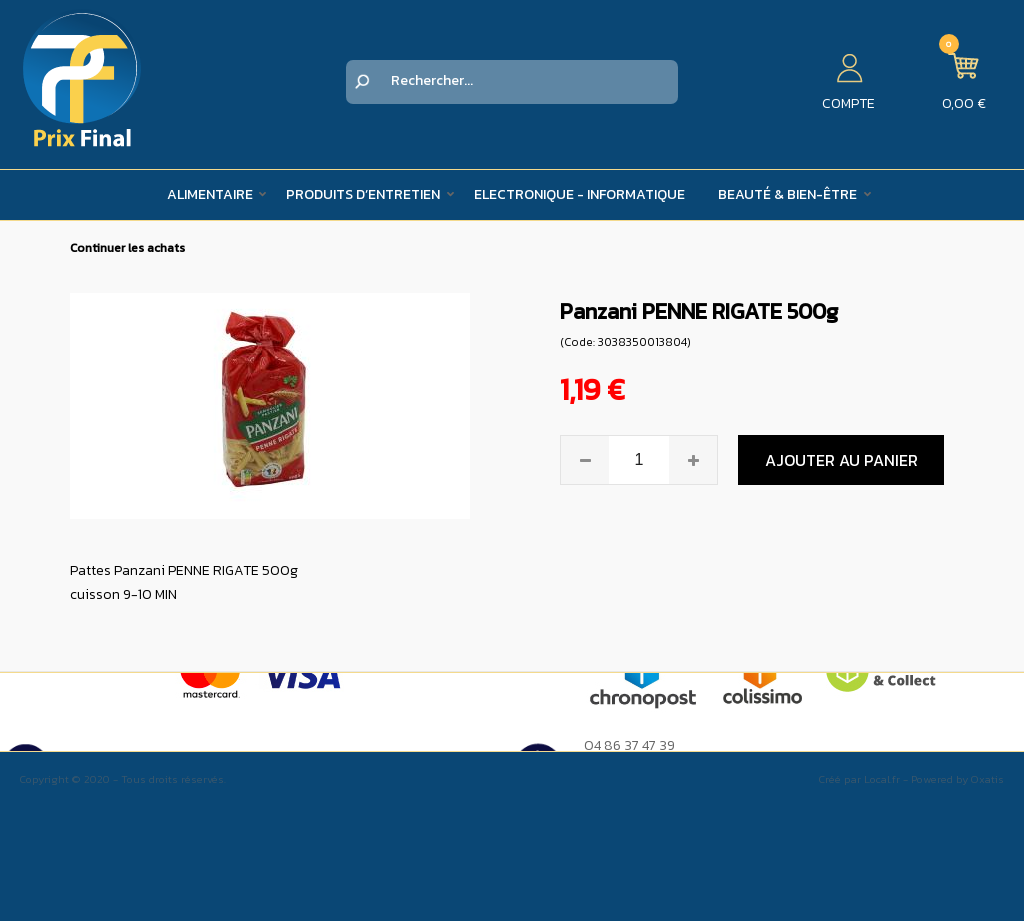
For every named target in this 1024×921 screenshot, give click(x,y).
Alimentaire (210, 194)
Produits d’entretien (363, 194)
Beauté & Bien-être (787, 194)
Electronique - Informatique (579, 194)
